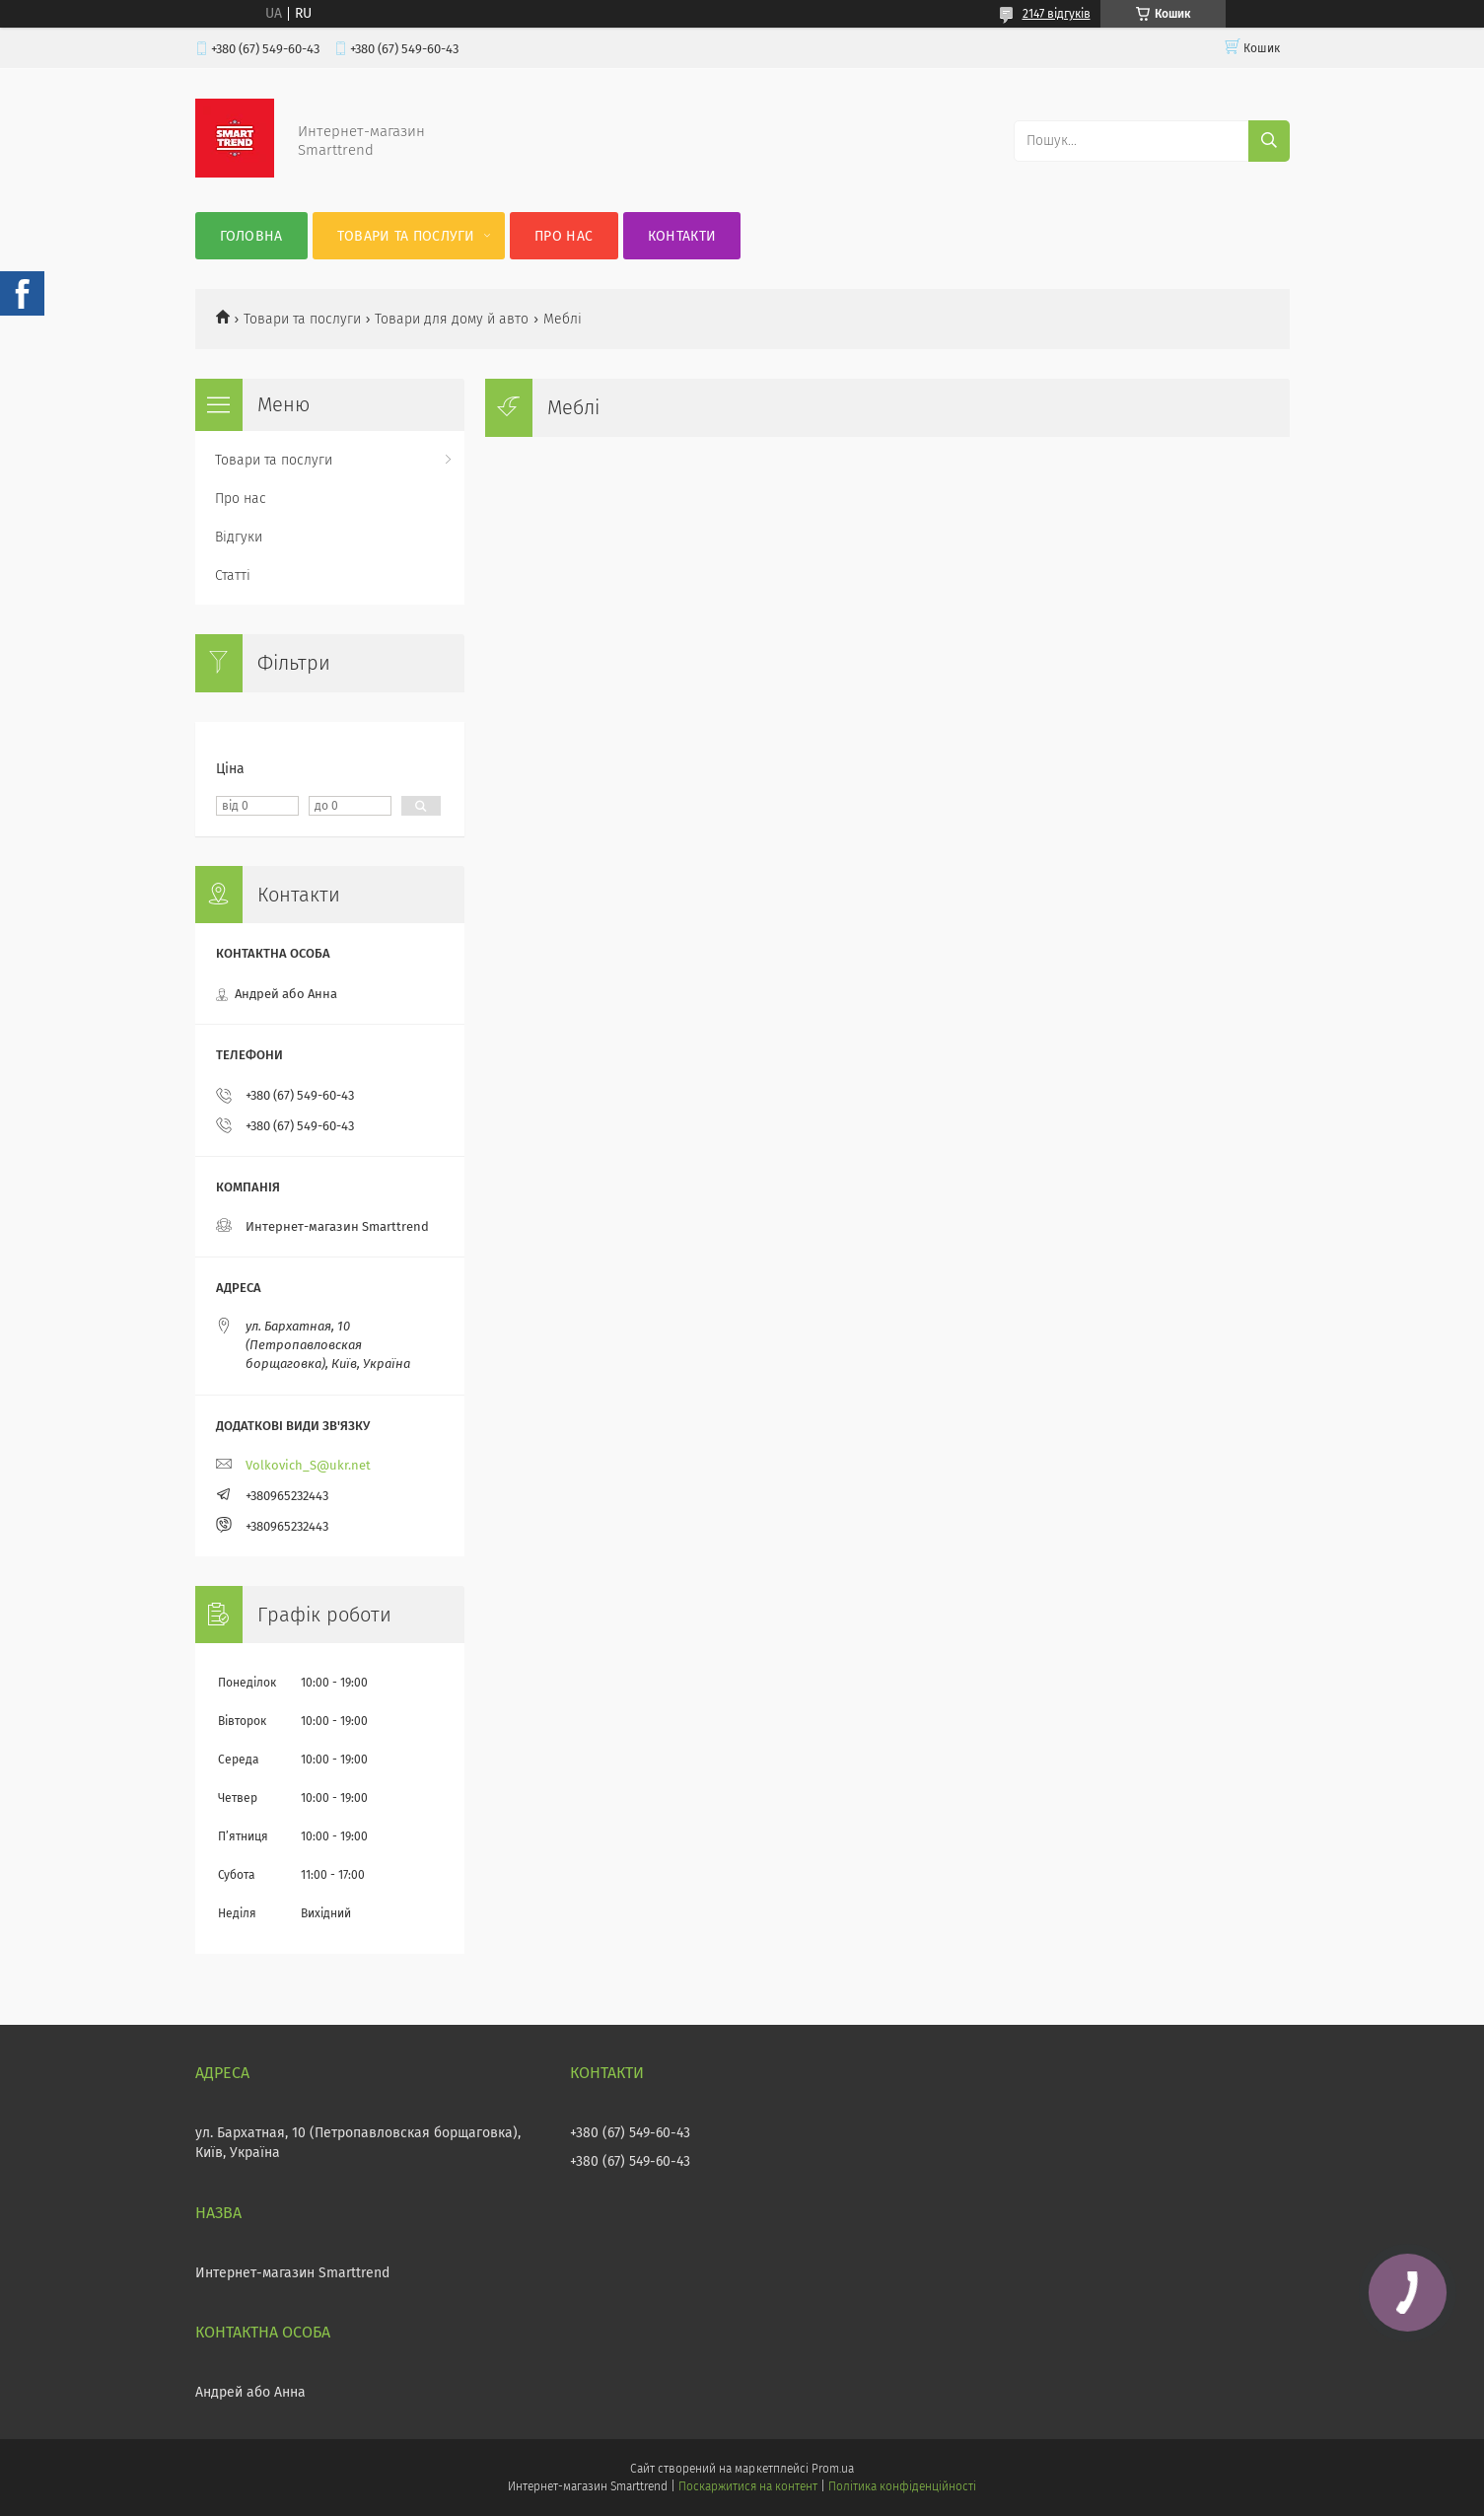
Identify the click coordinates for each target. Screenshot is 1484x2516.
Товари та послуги (406, 236)
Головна (251, 236)
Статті (232, 575)
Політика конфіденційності (902, 2486)
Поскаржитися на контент (747, 2486)
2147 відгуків (1057, 14)
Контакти (682, 236)
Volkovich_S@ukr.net (308, 1465)
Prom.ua (833, 2469)
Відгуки (238, 537)
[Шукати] (1269, 141)
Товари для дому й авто (452, 319)
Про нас (563, 236)
